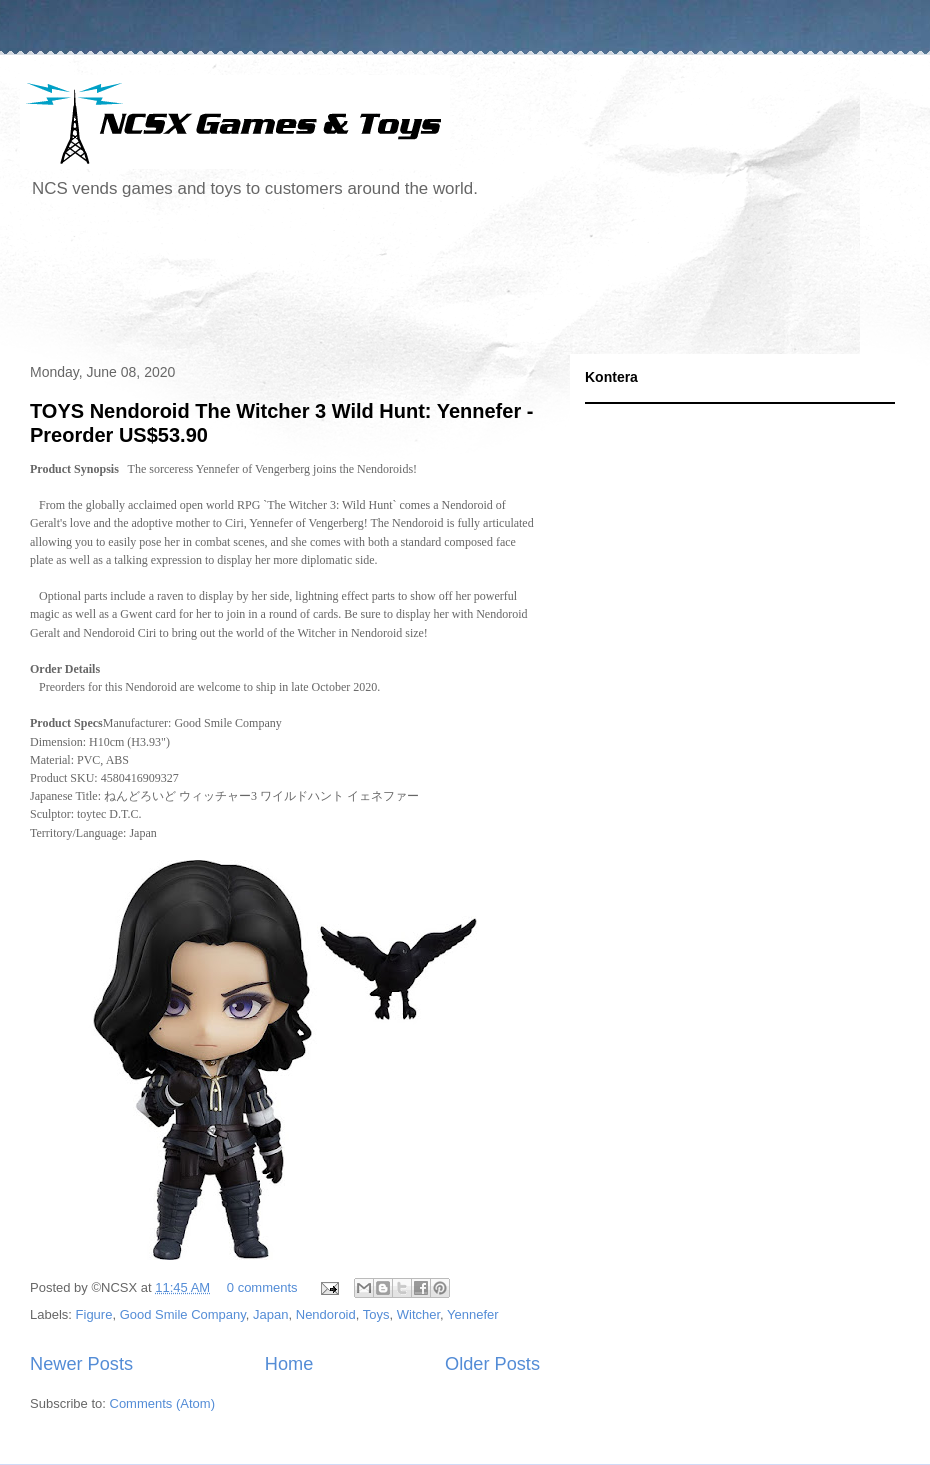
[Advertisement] (384, 284)
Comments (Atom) (162, 1403)
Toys (376, 1314)
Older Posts (492, 1364)
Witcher (418, 1314)
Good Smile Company (183, 1314)
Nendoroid (326, 1314)
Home (289, 1364)
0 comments (262, 1287)
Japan (270, 1314)
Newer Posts (81, 1364)
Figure (94, 1314)
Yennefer (473, 1314)
